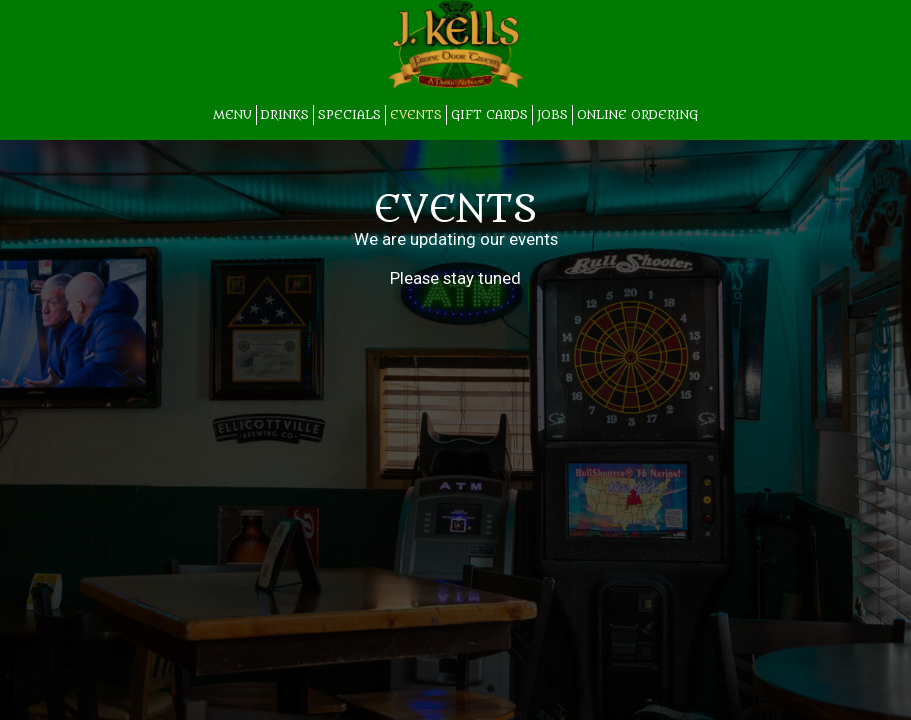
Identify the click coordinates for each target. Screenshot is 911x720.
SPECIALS (349, 115)
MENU (232, 115)
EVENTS (416, 115)
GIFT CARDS (489, 115)
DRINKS (285, 115)
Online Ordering (637, 115)
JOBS (552, 115)
